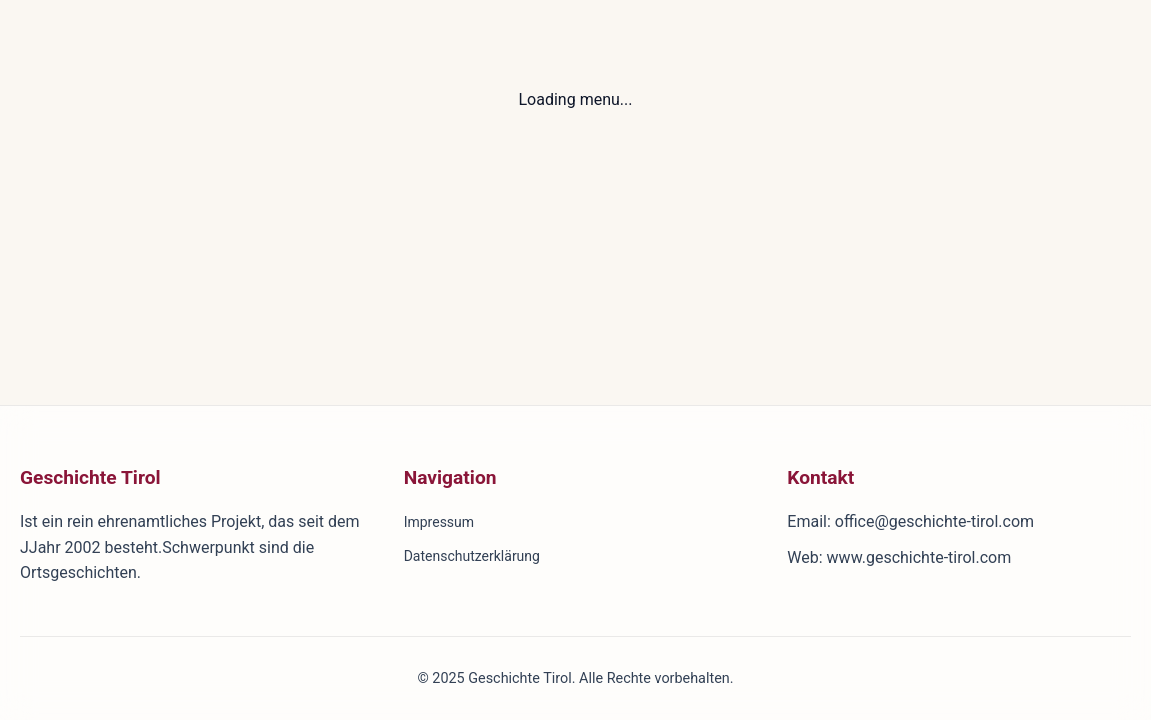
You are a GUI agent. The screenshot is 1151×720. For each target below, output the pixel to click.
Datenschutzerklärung (472, 556)
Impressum (439, 522)
